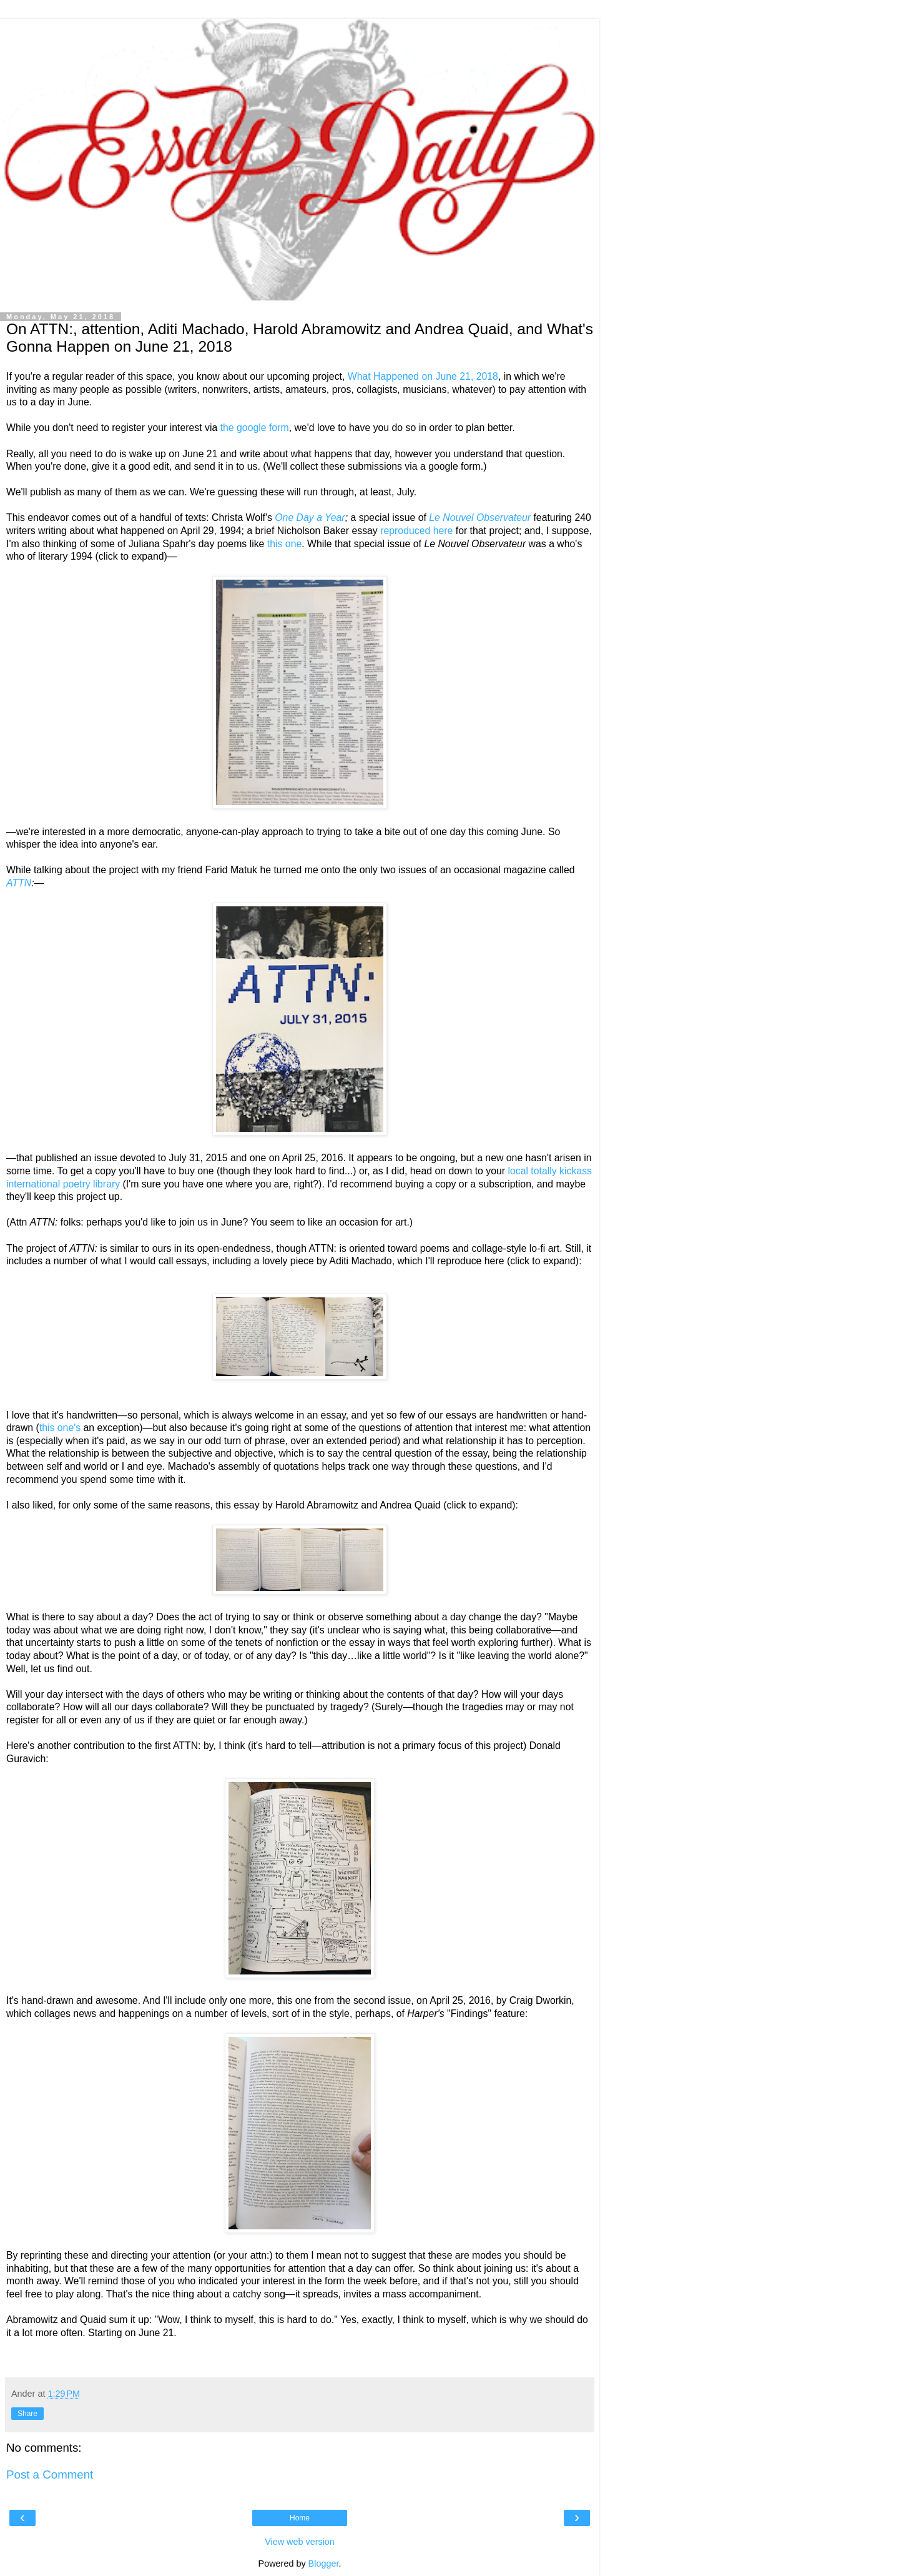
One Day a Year (310, 517)
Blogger (323, 2564)
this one (284, 543)
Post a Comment (49, 2474)
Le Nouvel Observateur (480, 517)
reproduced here (416, 530)
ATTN (18, 883)
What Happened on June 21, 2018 (423, 376)
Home (300, 2518)
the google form (254, 427)
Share (27, 2413)
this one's (60, 1427)
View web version (300, 2542)
